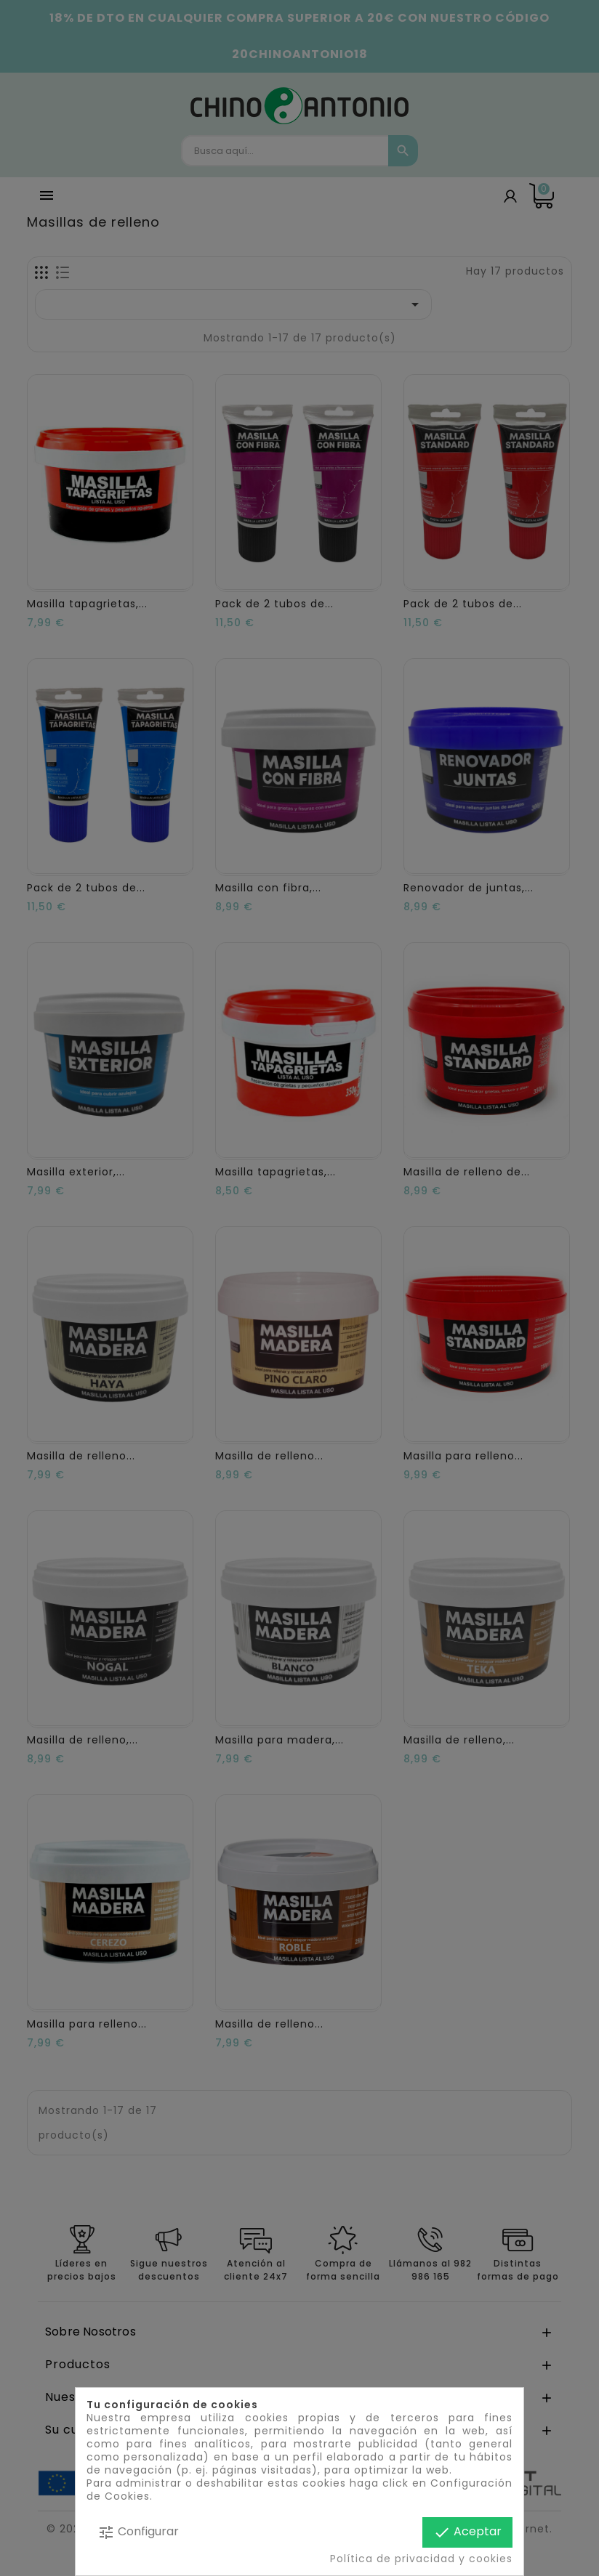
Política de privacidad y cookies (421, 2558)
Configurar (138, 2532)
